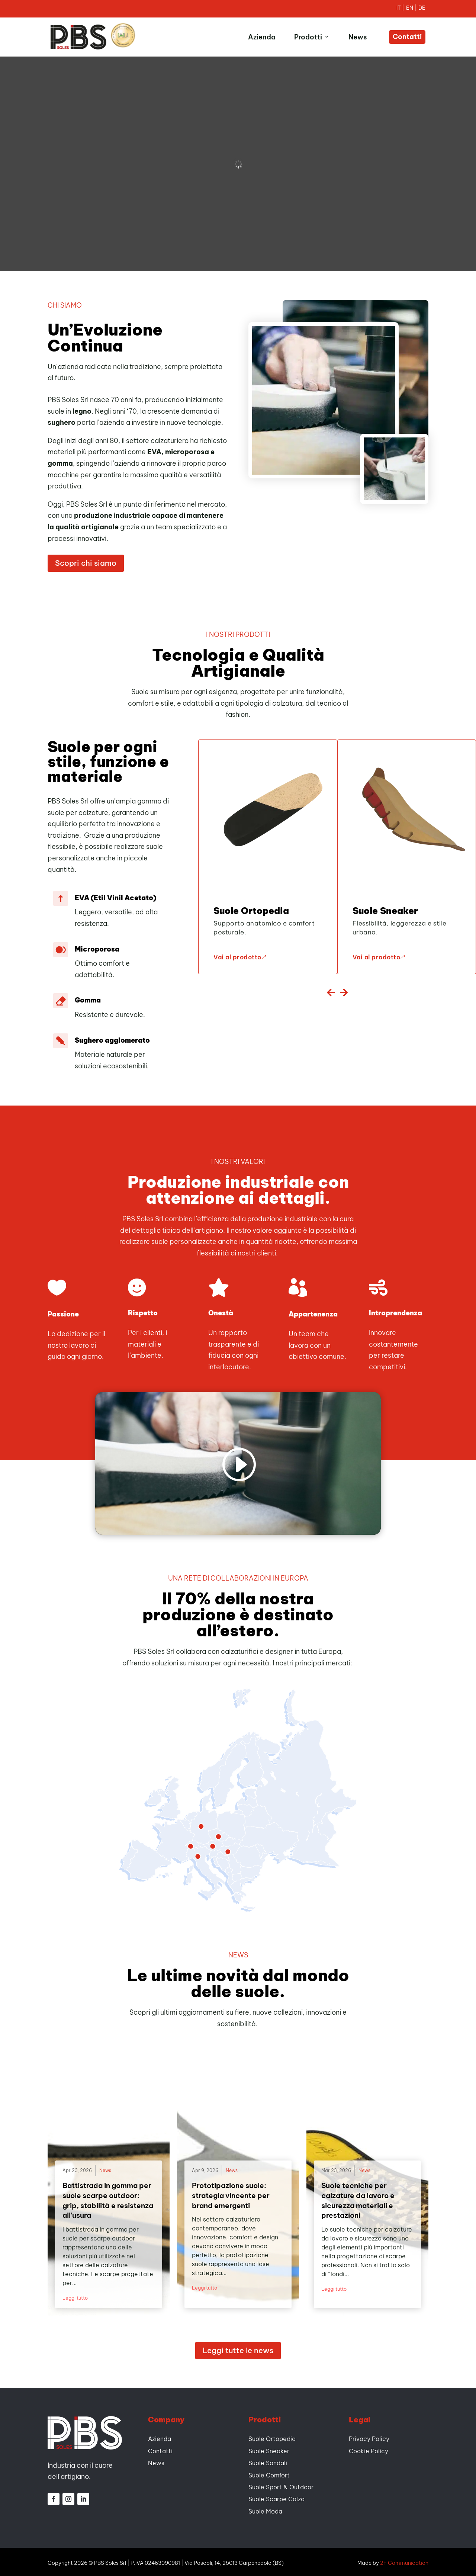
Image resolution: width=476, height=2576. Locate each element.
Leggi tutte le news (238, 2348)
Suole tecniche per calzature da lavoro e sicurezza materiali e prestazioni (358, 2198)
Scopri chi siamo (85, 561)
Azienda (262, 37)
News (357, 37)
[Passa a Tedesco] (421, 9)
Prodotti (312, 37)
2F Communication (404, 2560)
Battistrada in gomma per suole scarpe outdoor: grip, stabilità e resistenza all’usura (107, 2198)
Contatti (407, 36)
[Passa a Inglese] (412, 9)
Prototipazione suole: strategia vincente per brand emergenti (231, 2193)
